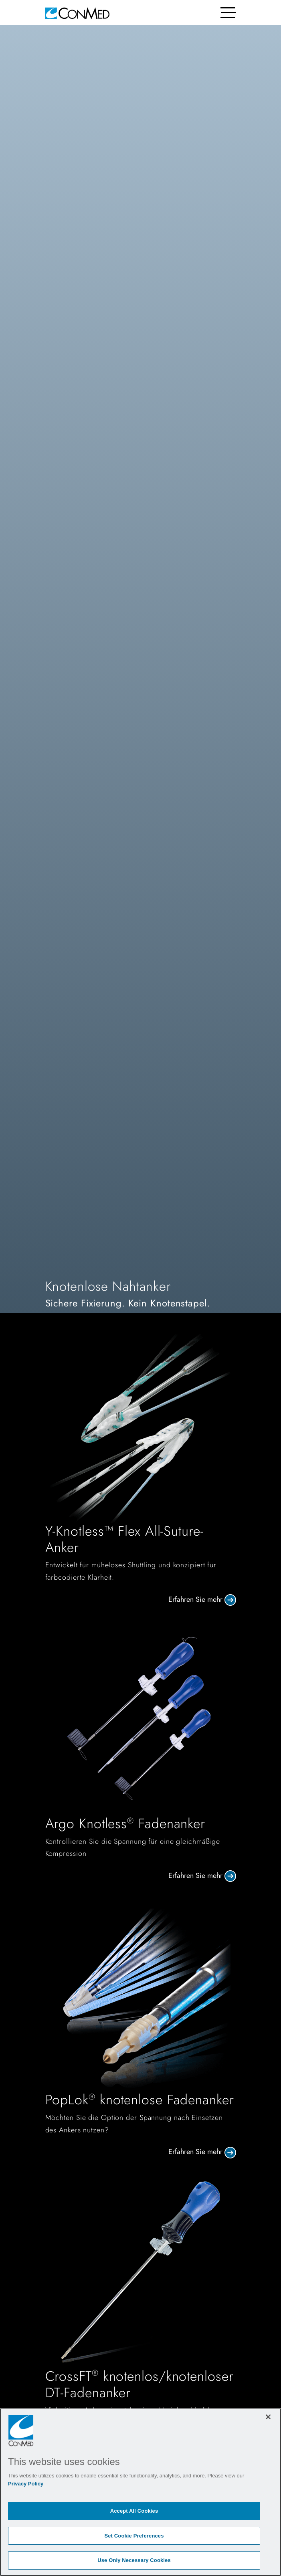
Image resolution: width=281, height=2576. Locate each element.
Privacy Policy (25, 2484)
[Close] (268, 2416)
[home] (77, 12)
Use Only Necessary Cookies (134, 2560)
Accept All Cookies (134, 2511)
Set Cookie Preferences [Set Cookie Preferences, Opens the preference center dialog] (134, 2536)
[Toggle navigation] (228, 13)
